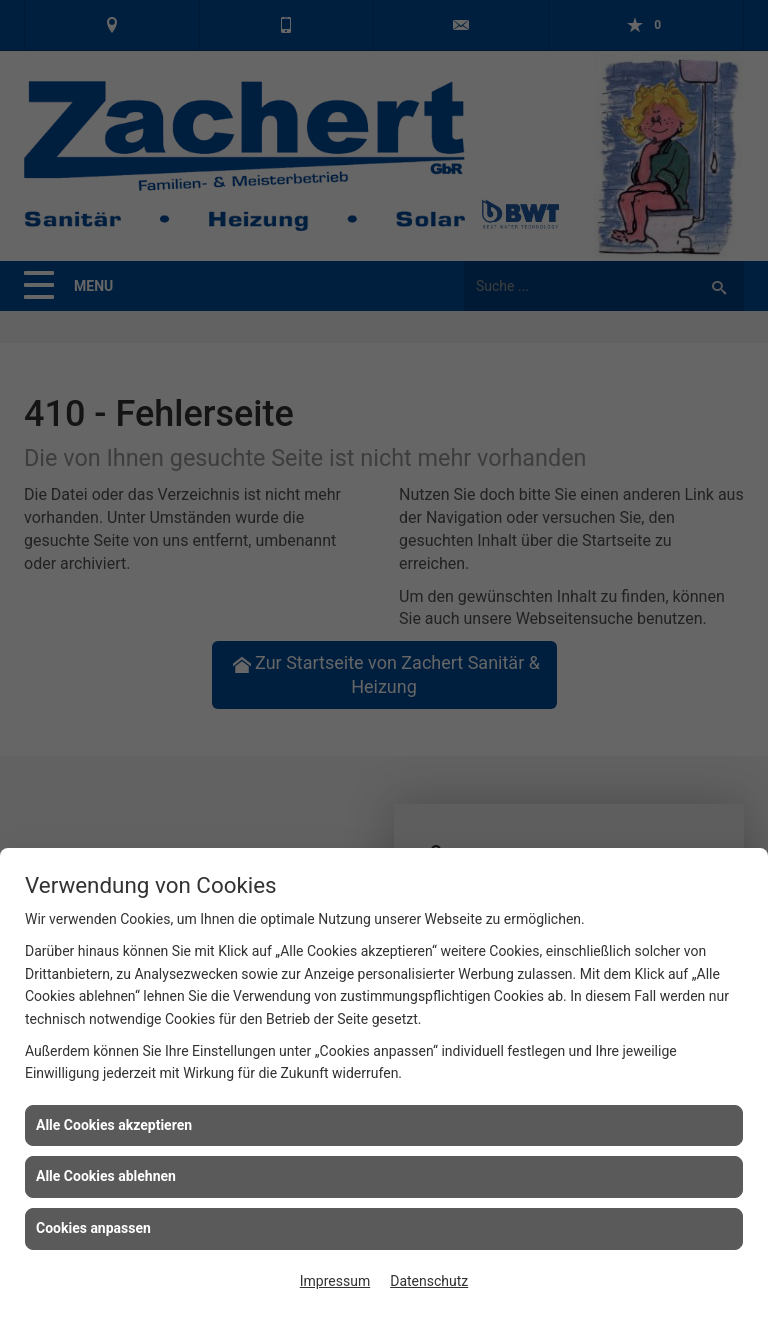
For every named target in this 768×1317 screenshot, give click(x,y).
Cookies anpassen (93, 1228)
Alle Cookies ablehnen (106, 1176)
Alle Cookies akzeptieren (114, 1125)
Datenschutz (429, 1281)
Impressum (335, 1281)
